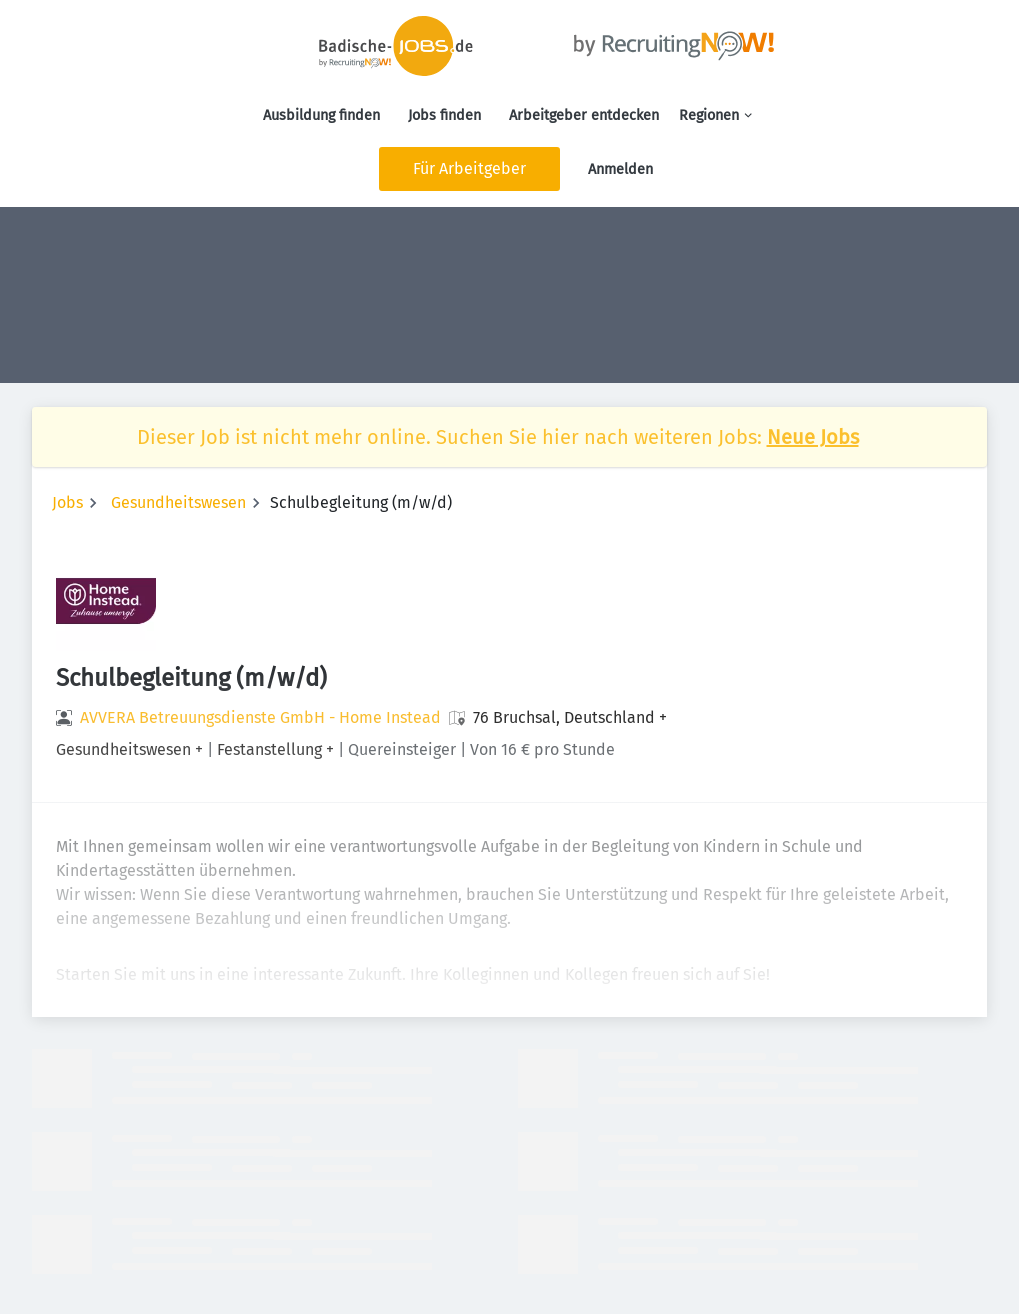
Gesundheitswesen (178, 502)
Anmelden (620, 169)
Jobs (67, 502)
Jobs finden (444, 115)
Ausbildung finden (321, 115)
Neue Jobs (813, 437)
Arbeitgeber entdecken (584, 115)
